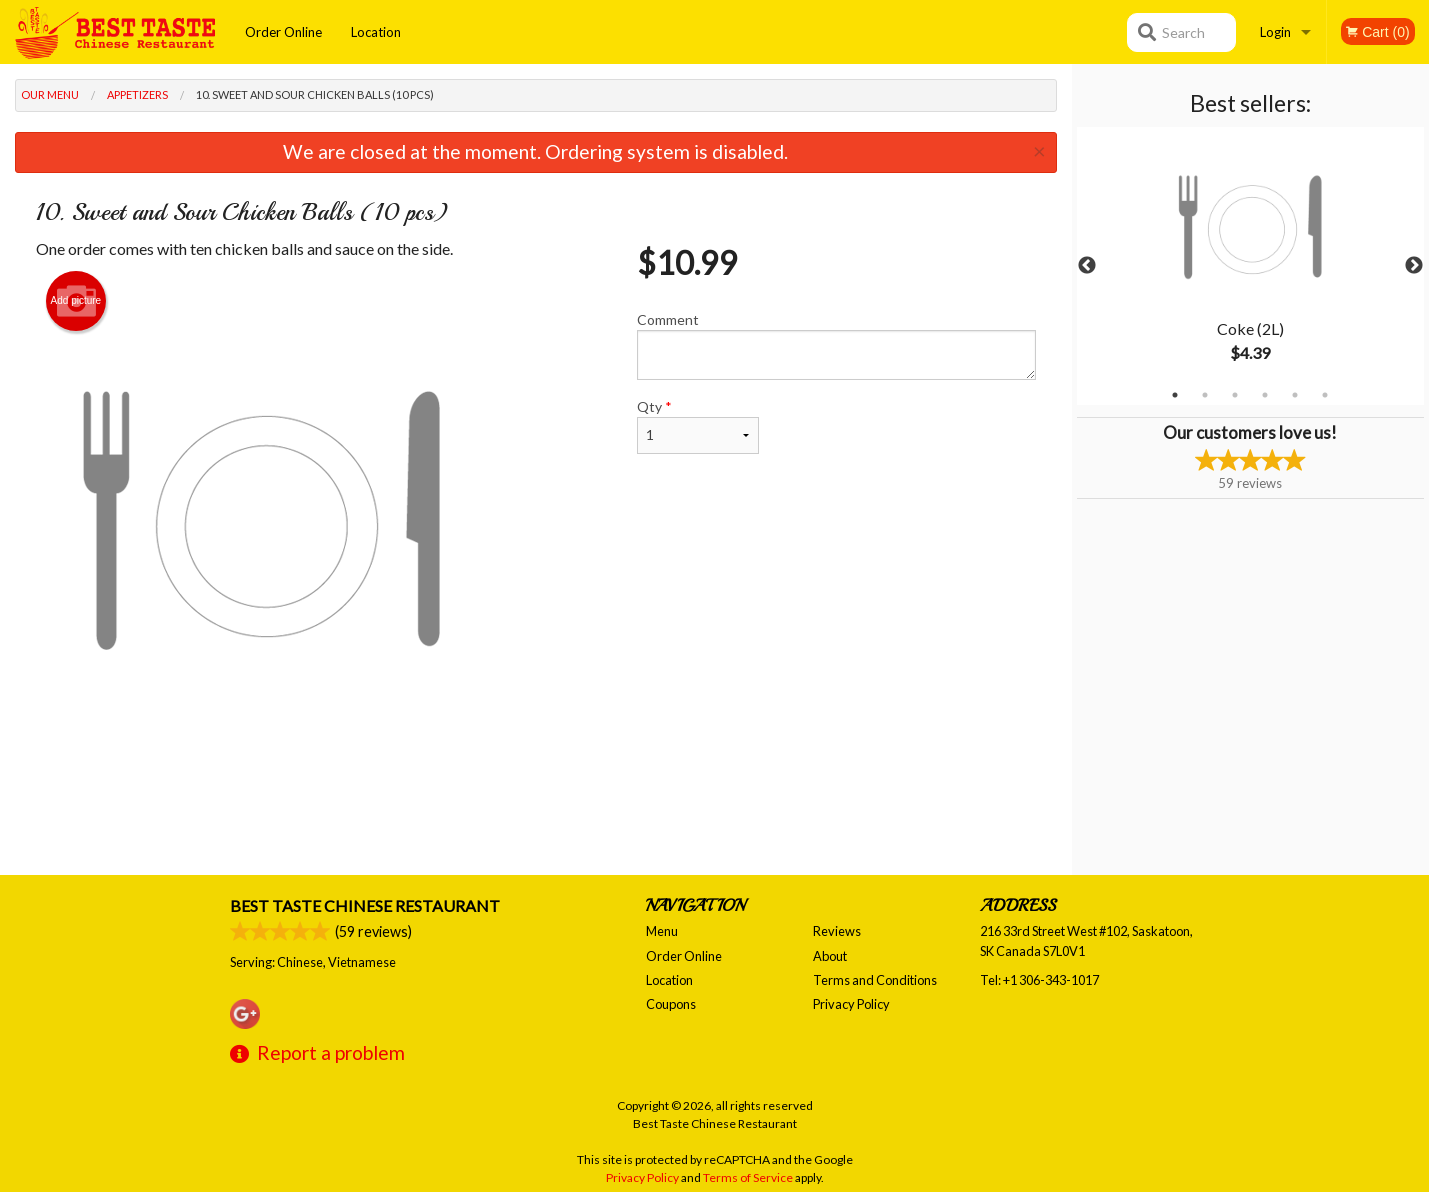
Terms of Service (748, 1177)
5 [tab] (1295, 395)
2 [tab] (1205, 395)
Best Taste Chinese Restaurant (365, 905)
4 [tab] (1265, 395)
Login (1275, 32)
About (830, 956)
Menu (662, 931)
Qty (698, 426)
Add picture (76, 301)
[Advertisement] (536, 810)
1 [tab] (1175, 395)
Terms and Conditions (875, 980)
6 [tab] (1325, 395)
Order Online (283, 32)
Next (1414, 266)
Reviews (837, 931)
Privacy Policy (851, 1004)
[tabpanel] (1250, 266)
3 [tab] (1235, 395)
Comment (836, 345)
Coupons (671, 1004)
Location (376, 32)
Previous (1087, 266)
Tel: (1039, 980)
